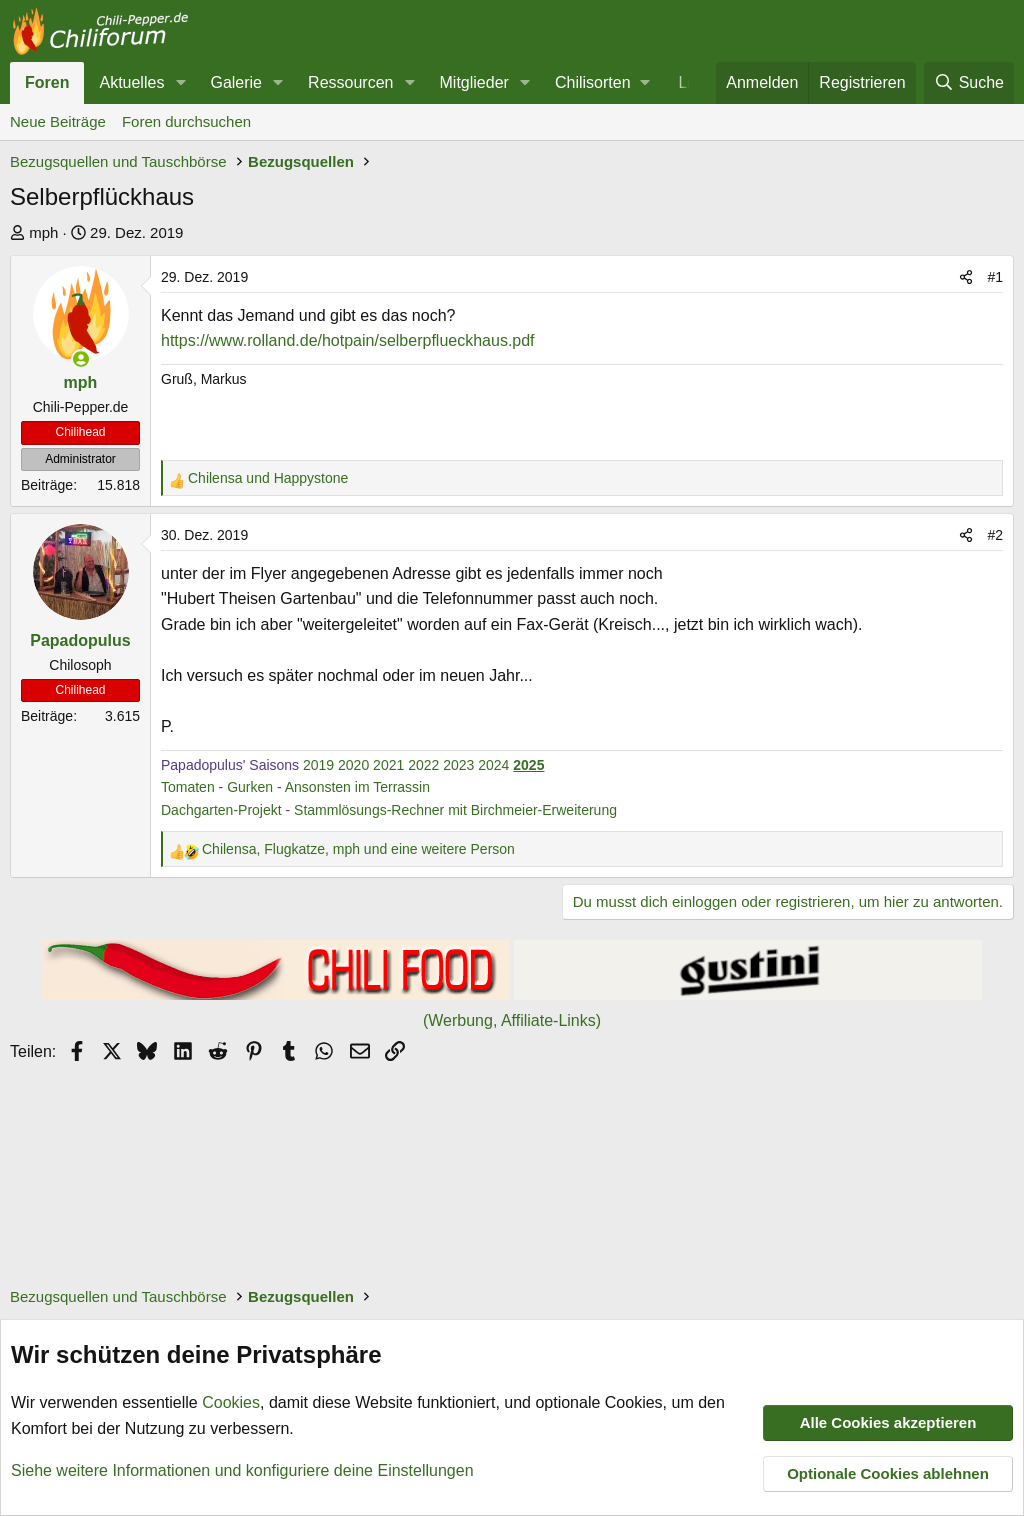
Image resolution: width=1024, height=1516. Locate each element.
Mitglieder (474, 82)
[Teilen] (966, 277)
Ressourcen (350, 82)
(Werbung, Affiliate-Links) (512, 1020)
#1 (995, 277)
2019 (318, 765)
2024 (493, 765)
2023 (458, 765)
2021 (388, 765)
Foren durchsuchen (186, 121)
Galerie (236, 82)
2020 (353, 765)
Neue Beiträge (58, 121)
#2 (995, 535)
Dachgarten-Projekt (221, 810)
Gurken (250, 787)
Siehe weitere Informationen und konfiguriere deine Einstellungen (242, 1469)
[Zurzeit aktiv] (81, 359)
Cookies (231, 1402)
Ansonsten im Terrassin (357, 787)
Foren (47, 82)
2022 (423, 765)
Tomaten (188, 787)
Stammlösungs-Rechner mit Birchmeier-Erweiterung (455, 810)
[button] (180, 83)
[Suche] (969, 83)
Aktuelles (131, 82)
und (268, 478)
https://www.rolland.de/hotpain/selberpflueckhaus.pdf (348, 340)
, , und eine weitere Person (358, 849)
